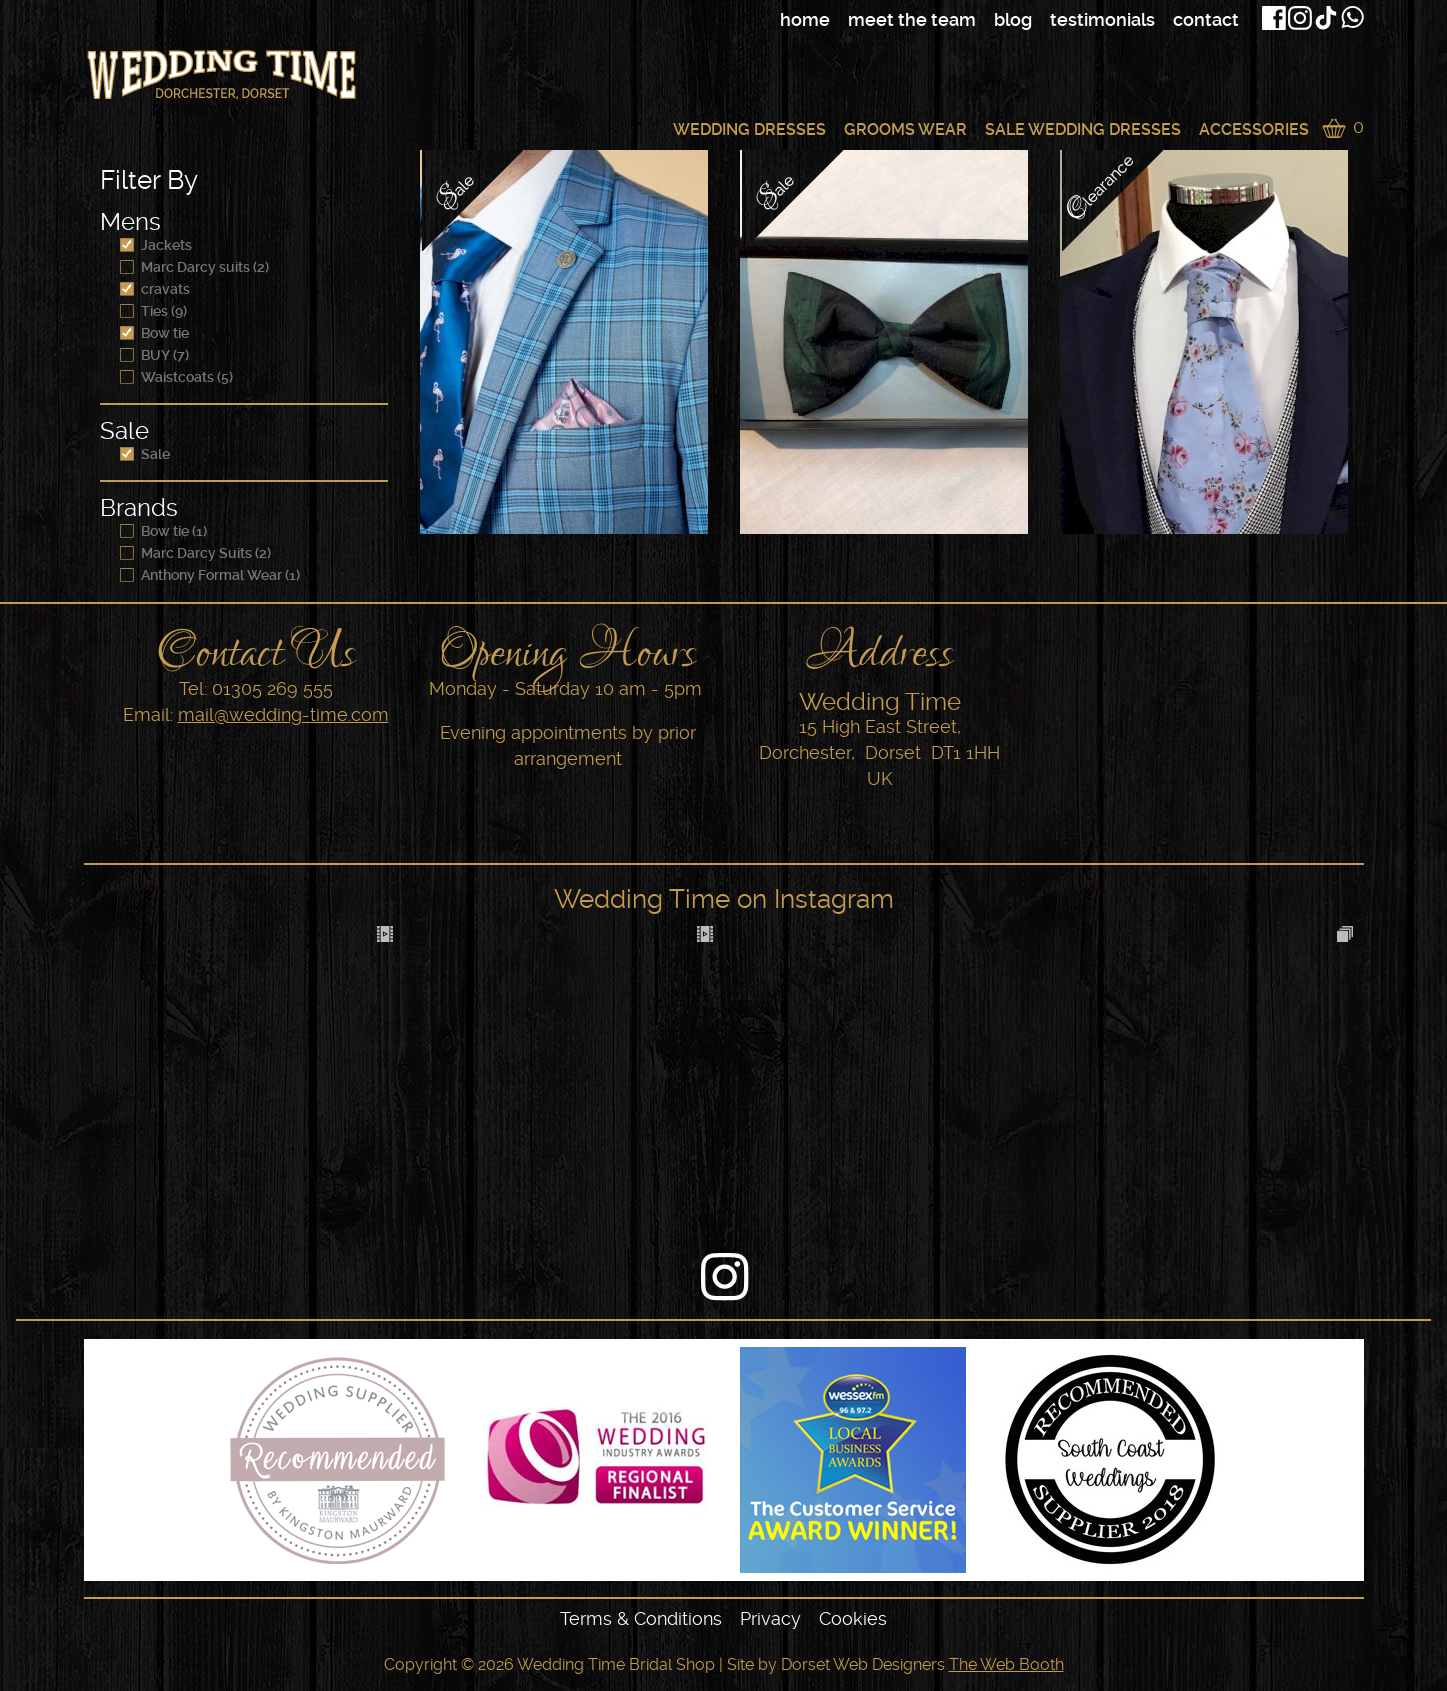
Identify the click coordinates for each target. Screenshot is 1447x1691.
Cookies (853, 1618)
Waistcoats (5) (176, 377)
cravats (155, 289)
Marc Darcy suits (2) (194, 267)
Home (805, 19)
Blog (1013, 19)
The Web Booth (1006, 1664)
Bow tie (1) (163, 531)
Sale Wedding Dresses (1083, 129)
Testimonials (1102, 19)
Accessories (1254, 129)
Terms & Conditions (641, 1618)
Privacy (770, 1618)
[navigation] (919, 20)
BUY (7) (154, 355)
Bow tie (154, 333)
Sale (145, 454)
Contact (1206, 19)
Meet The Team (912, 19)
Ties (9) (153, 311)
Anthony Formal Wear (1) (210, 575)
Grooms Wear (905, 129)
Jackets (156, 245)
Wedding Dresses (749, 129)
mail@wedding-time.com (283, 714)
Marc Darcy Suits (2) (195, 553)
